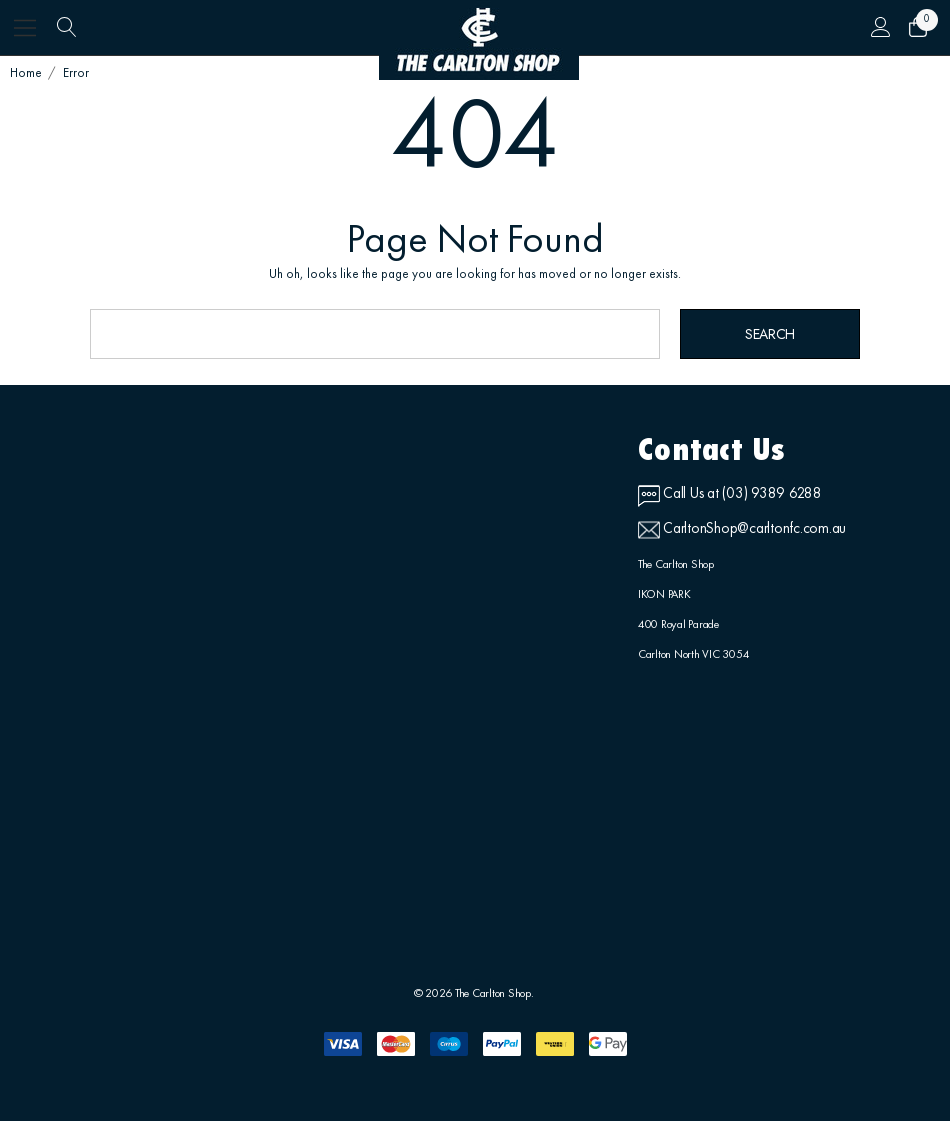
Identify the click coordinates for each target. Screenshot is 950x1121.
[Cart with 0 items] (917, 28)
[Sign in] (880, 28)
